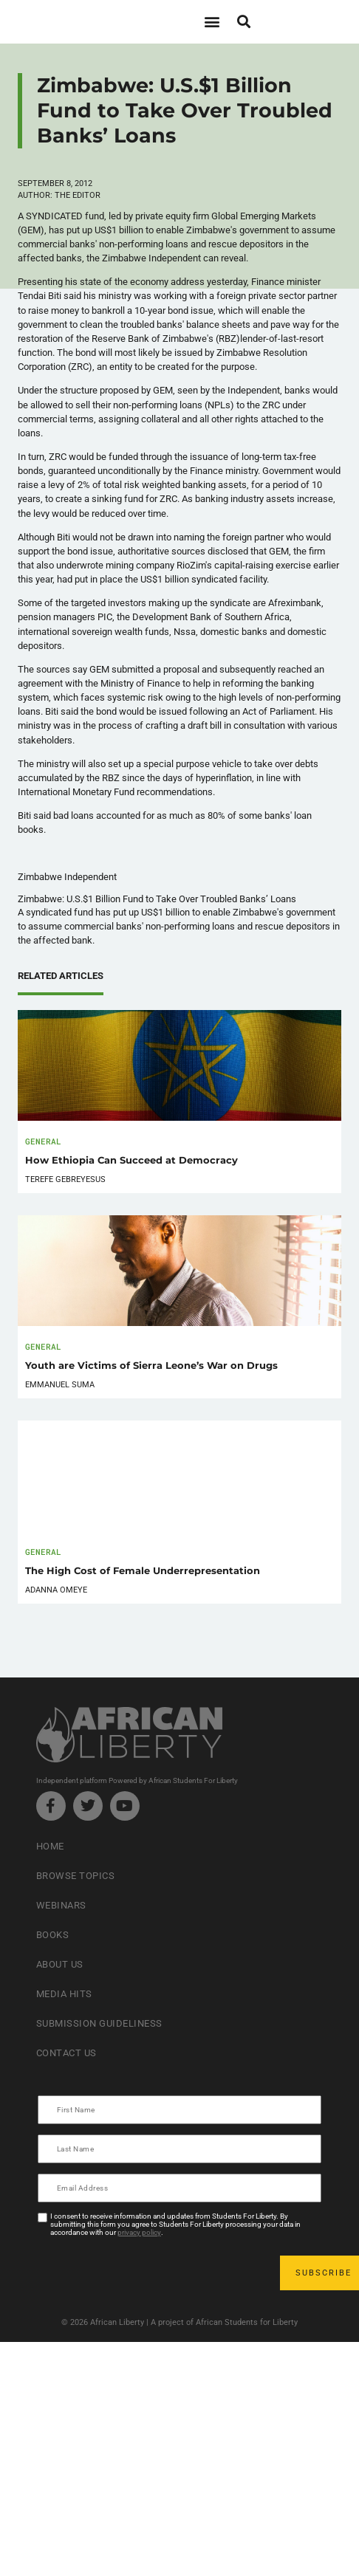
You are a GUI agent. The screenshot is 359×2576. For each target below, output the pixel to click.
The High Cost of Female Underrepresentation (142, 1570)
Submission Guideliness (99, 2023)
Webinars (61, 1905)
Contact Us (66, 2052)
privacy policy (139, 2232)
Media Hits (64, 1993)
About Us (59, 1964)
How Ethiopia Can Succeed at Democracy (131, 1160)
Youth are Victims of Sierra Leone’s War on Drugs (151, 1365)
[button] (211, 22)
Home (50, 1846)
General (43, 1141)
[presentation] (151, 2272)
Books (52, 1934)
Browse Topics (75, 1875)
